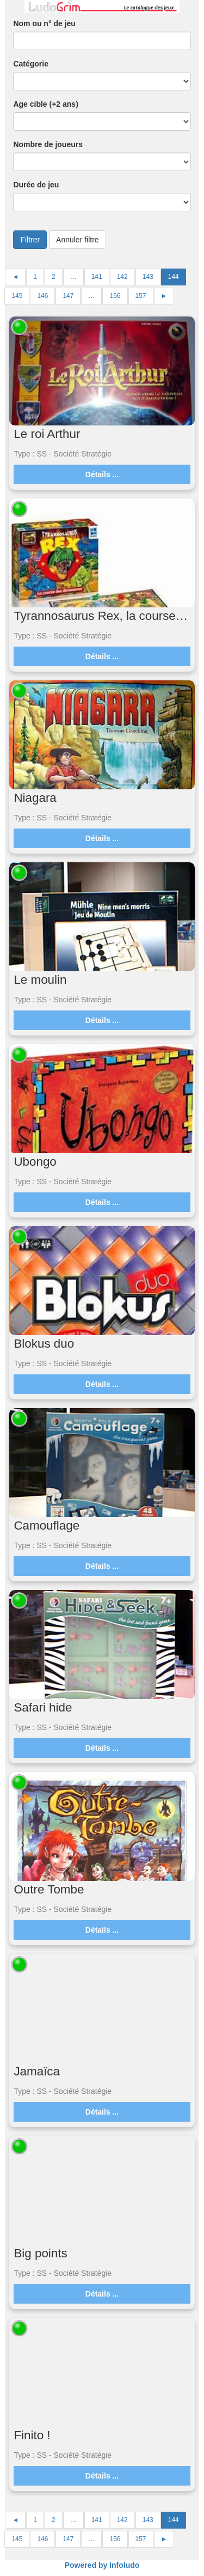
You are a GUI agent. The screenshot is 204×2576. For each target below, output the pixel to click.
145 (16, 296)
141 (96, 277)
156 (114, 296)
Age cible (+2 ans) (45, 104)
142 (122, 277)
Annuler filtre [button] (77, 239)
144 (173, 277)
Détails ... (102, 474)
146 (42, 296)
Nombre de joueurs (48, 144)
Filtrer (30, 239)
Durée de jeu (36, 184)
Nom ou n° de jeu (44, 23)
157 (140, 296)
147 (68, 296)
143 (148, 277)
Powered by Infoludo (102, 2565)
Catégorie (30, 63)
